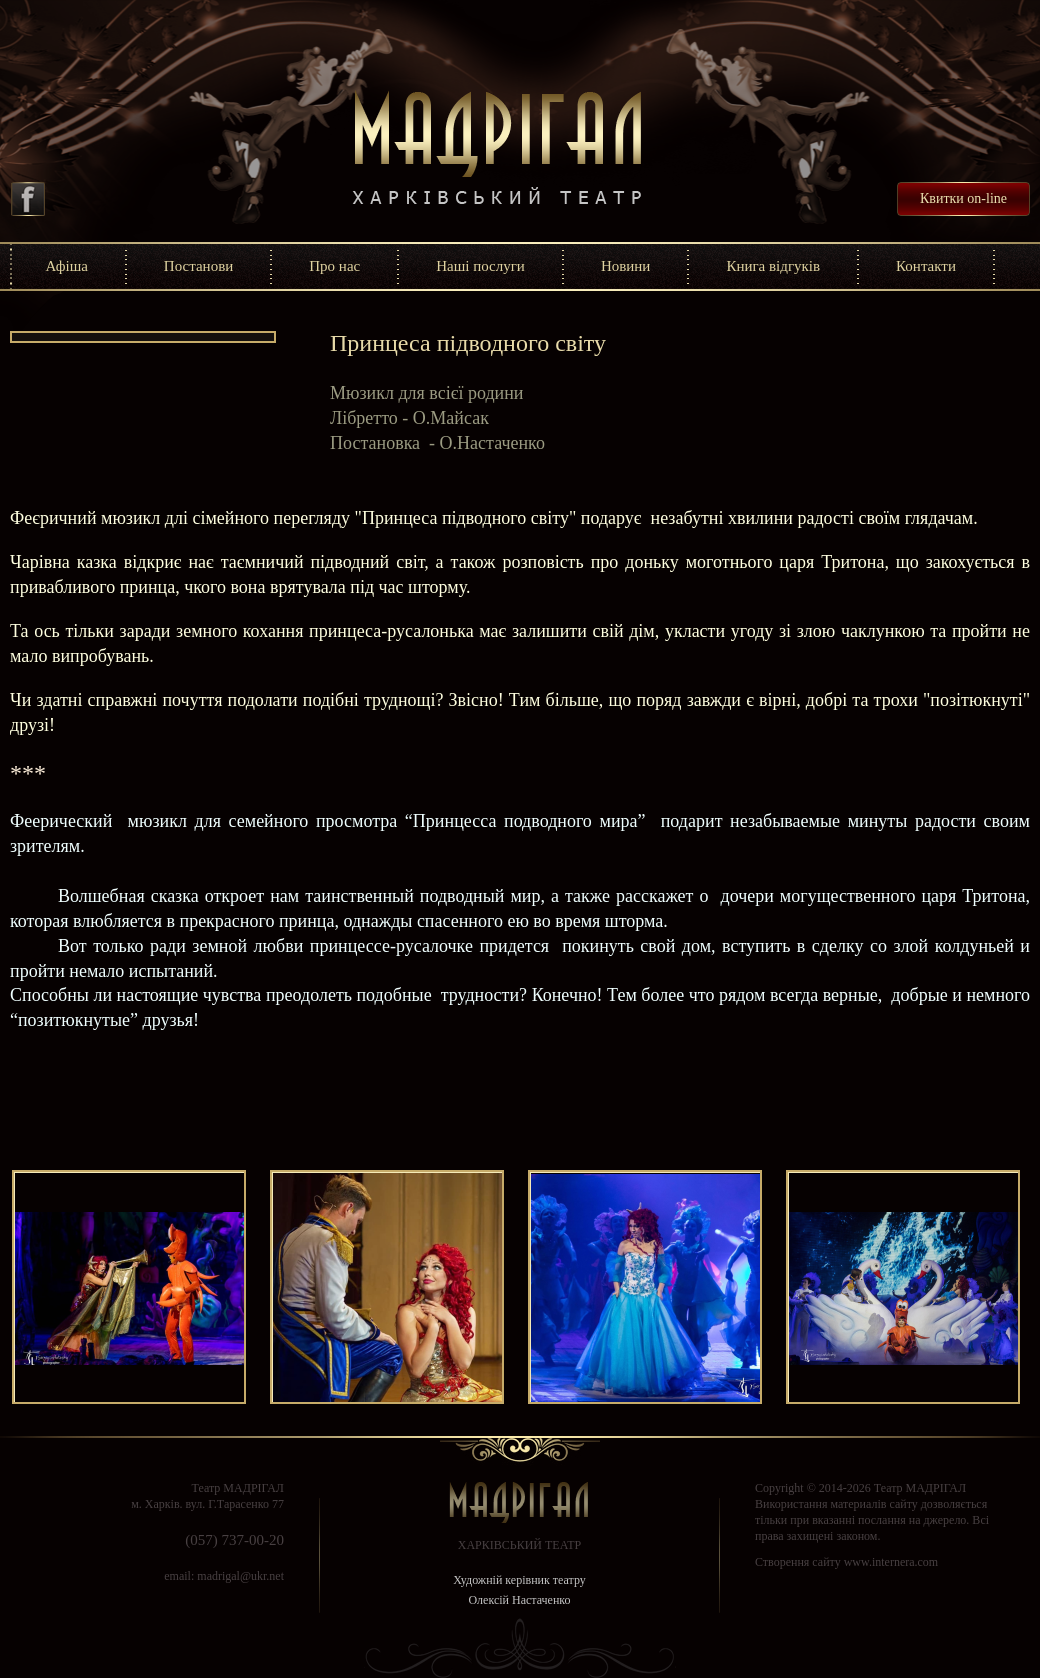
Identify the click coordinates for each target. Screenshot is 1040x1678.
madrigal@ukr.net (240, 1576)
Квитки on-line (963, 198)
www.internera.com (891, 1562)
